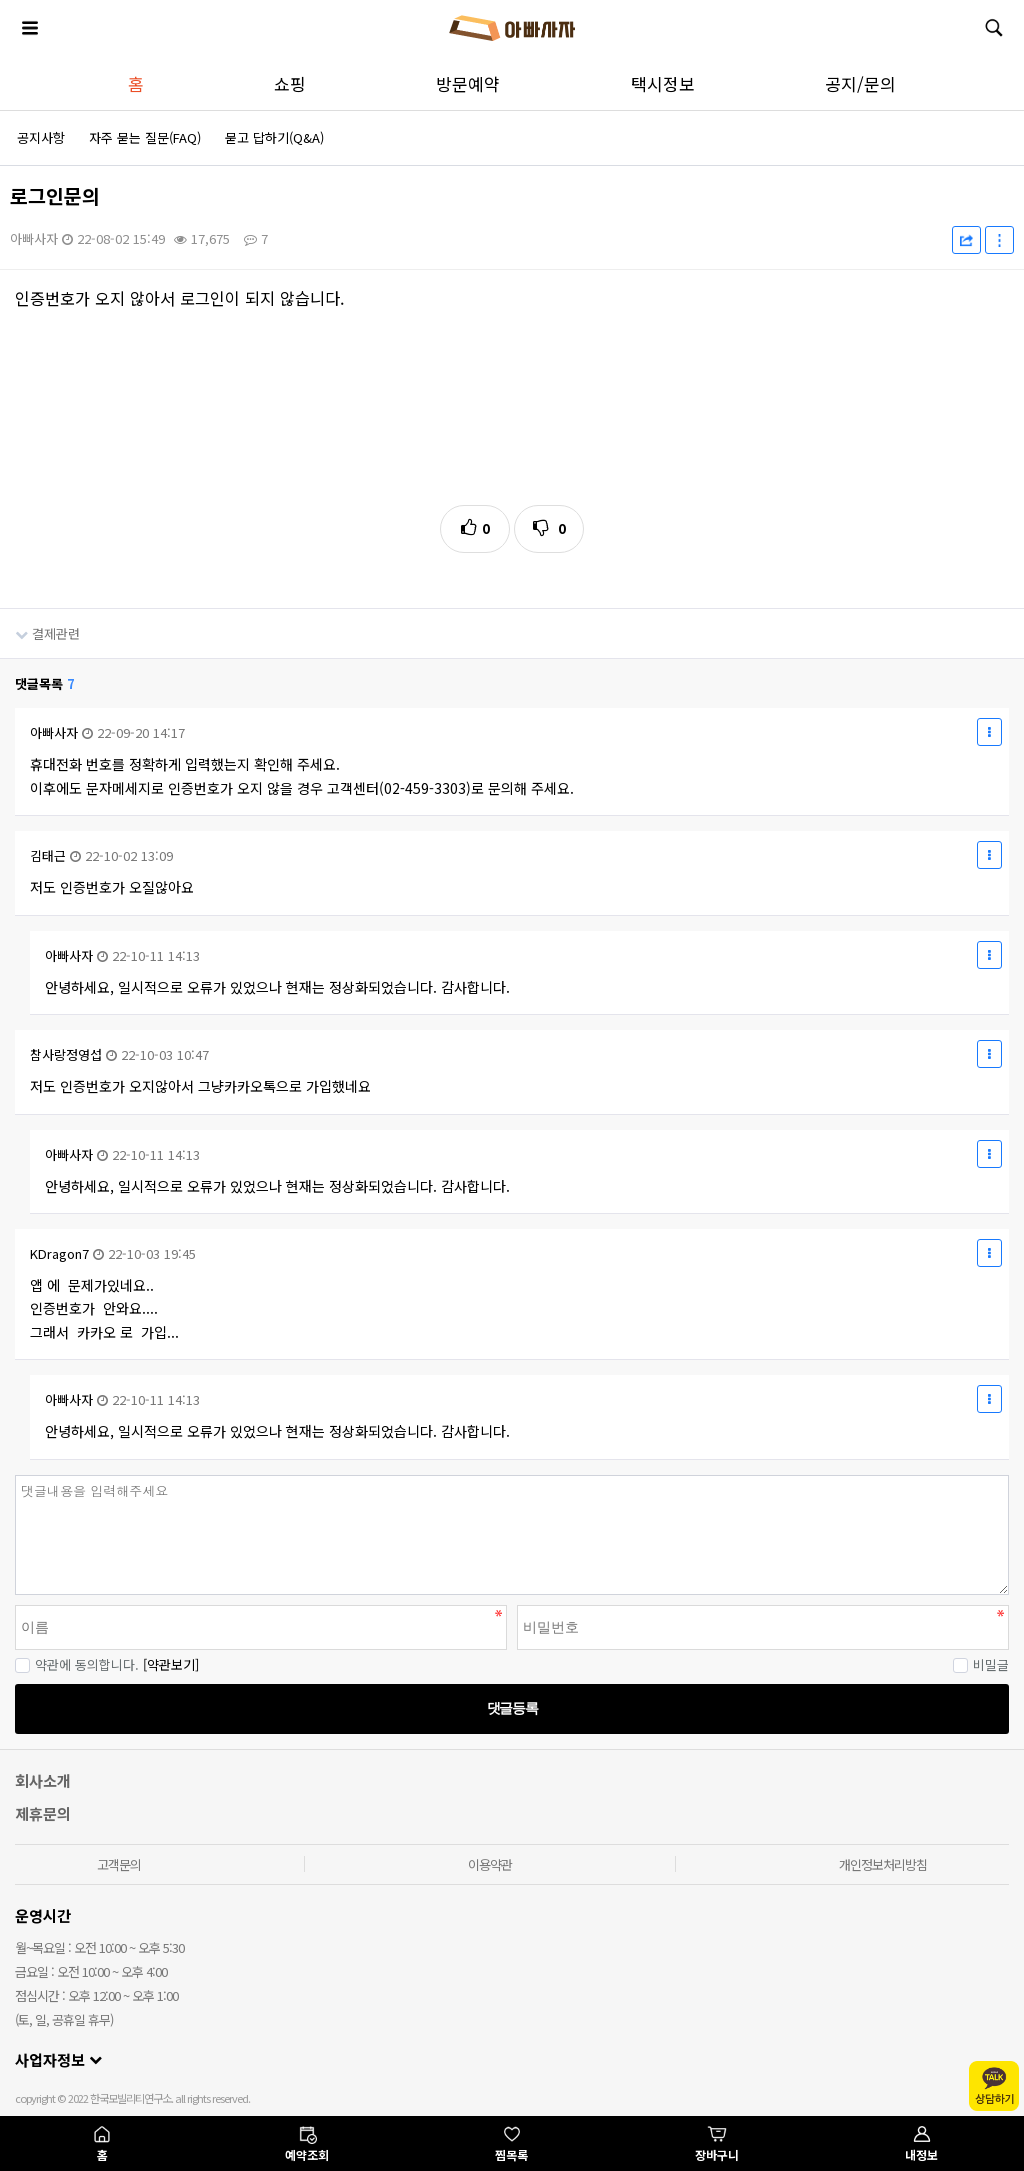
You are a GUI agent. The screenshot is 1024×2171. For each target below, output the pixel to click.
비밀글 (981, 1664)
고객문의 (119, 1864)
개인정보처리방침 (883, 1864)
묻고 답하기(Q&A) (274, 137)
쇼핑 (290, 83)
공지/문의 (860, 83)
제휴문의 (43, 1813)
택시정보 (663, 83)
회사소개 (43, 1780)
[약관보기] (171, 1664)
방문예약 (468, 83)
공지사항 (41, 137)
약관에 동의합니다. (77, 1664)
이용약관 (490, 1864)
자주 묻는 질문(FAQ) (145, 137)
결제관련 (40, 626)
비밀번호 (0, 1475)
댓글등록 (512, 1708)
